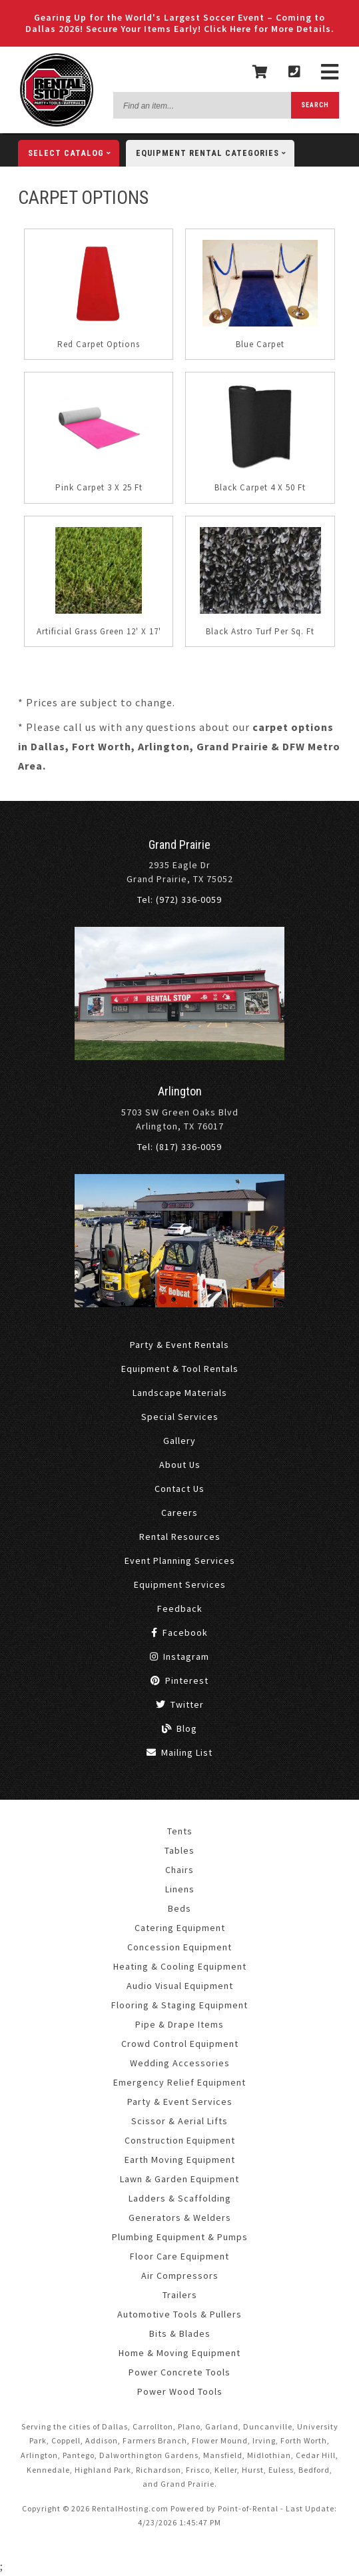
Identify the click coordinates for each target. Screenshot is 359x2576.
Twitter (180, 1704)
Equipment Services (180, 1585)
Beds (179, 1908)
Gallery (179, 1441)
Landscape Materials (180, 1393)
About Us (179, 1465)
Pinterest (179, 1680)
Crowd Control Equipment (179, 2044)
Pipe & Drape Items (179, 2024)
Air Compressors (179, 2275)
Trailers (180, 2295)
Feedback (179, 1608)
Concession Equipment (179, 1947)
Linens (179, 1889)
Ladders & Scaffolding (180, 2198)
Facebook (179, 1632)
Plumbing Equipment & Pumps (180, 2237)
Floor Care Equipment (179, 2256)
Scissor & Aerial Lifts (179, 2121)
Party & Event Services (179, 2102)
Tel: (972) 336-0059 (179, 900)
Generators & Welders (180, 2218)
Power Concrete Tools (179, 2372)
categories (215, 153)
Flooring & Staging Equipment (179, 2005)
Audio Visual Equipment (180, 1986)
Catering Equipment (180, 1928)
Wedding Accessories (180, 2063)
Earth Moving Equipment (180, 2160)
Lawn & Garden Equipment (179, 2179)
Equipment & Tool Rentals (179, 1369)
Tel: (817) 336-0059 (179, 1147)
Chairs (179, 1870)
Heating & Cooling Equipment (179, 1966)
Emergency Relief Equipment (179, 2082)
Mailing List (179, 1752)
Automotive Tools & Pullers (179, 2314)
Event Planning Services (180, 1561)
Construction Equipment (180, 2140)
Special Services (179, 1417)
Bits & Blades (179, 2333)
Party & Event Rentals (179, 1345)
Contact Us (179, 1489)
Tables (179, 1850)
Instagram (179, 1656)
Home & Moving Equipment (179, 2353)
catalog (73, 153)
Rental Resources (179, 1537)
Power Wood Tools (179, 2391)
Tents (179, 1831)
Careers (179, 1513)
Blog (179, 1728)
